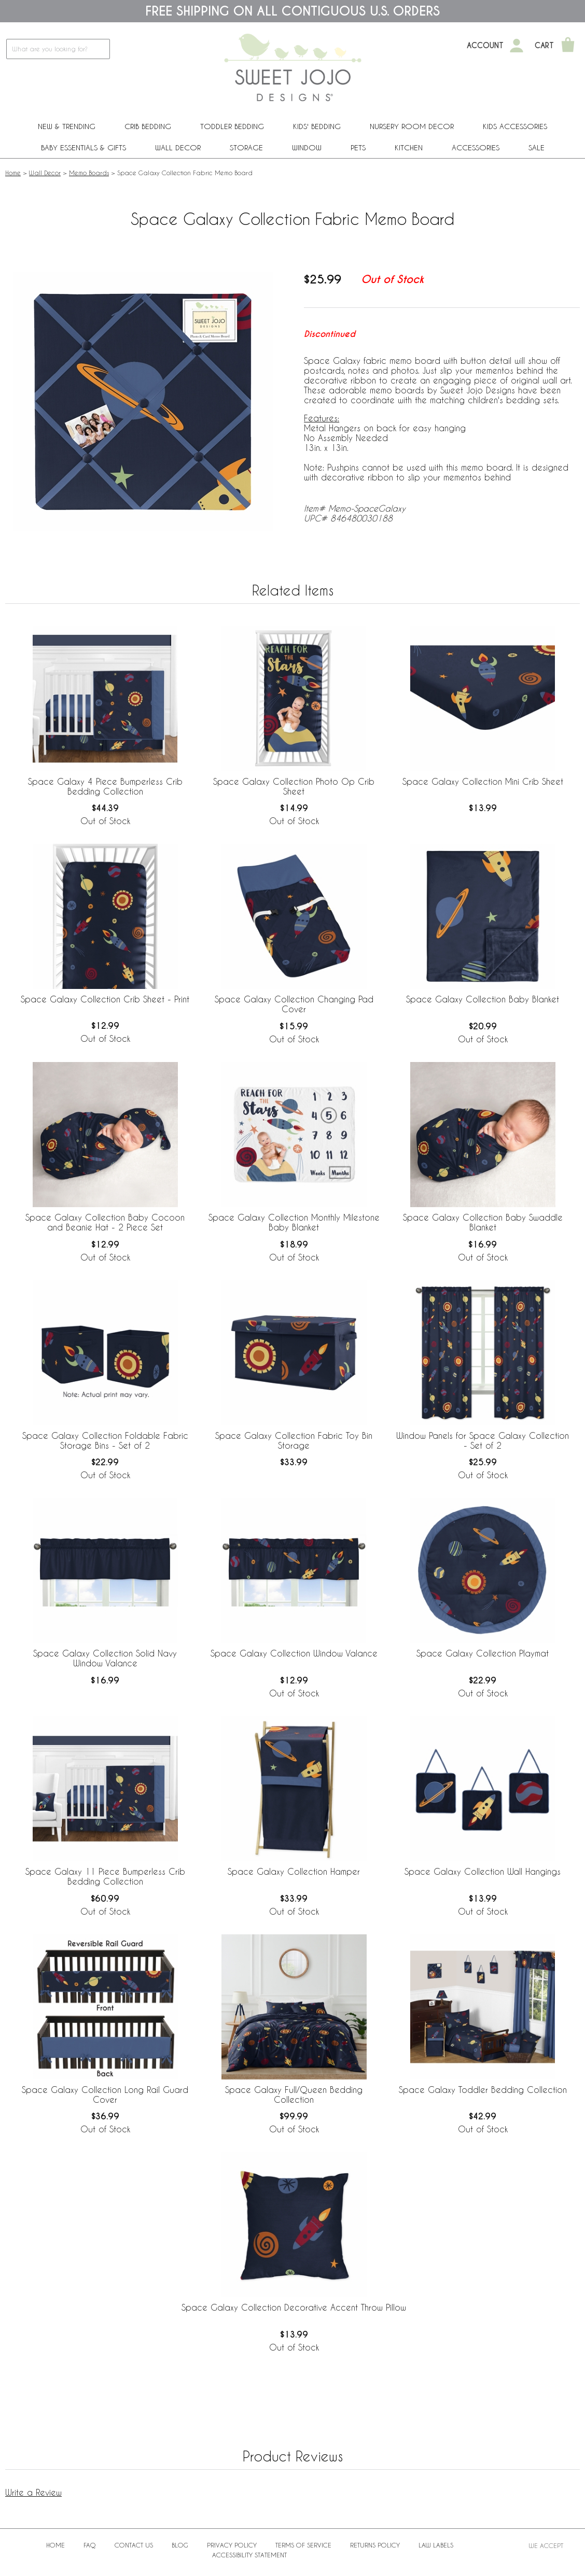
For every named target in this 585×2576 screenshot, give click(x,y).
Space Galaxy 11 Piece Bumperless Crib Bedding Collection (105, 1876)
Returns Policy (375, 2545)
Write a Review (33, 2492)
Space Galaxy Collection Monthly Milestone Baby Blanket (294, 1222)
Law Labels (436, 2545)
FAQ (89, 2545)
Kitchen (409, 147)
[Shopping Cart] (568, 45)
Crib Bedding (147, 126)
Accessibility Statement (249, 2554)
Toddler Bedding (232, 126)
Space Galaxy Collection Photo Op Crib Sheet (293, 786)
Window (307, 147)
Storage (246, 147)
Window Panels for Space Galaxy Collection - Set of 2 (482, 1440)
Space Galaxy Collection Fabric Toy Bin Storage (293, 1440)
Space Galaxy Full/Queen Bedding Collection (294, 2094)
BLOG (180, 2545)
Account (485, 45)
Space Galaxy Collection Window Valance (294, 1653)
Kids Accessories (515, 126)
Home (13, 172)
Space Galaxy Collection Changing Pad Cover (294, 1004)
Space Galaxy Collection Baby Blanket (482, 999)
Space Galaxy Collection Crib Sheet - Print (105, 999)
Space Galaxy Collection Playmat (482, 1653)
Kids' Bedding (317, 126)
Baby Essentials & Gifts (83, 147)
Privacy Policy (232, 2545)
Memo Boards (89, 172)
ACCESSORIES (475, 147)
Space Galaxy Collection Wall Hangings (483, 1871)
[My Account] (516, 45)
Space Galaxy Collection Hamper (294, 1871)
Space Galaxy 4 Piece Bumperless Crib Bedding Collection (105, 786)
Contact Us (134, 2545)
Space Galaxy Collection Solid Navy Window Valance (105, 1658)
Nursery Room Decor (412, 126)
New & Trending (66, 126)
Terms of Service (303, 2545)
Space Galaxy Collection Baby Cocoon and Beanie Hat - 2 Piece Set (105, 1222)
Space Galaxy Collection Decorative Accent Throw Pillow (294, 2307)
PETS (358, 147)
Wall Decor (178, 147)
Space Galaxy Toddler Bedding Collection (483, 2089)
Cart (544, 45)
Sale (536, 147)
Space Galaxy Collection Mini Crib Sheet (482, 781)
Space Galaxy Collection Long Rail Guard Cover (105, 2094)
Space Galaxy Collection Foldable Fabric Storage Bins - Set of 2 (105, 1440)
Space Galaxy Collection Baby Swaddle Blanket (483, 1222)
